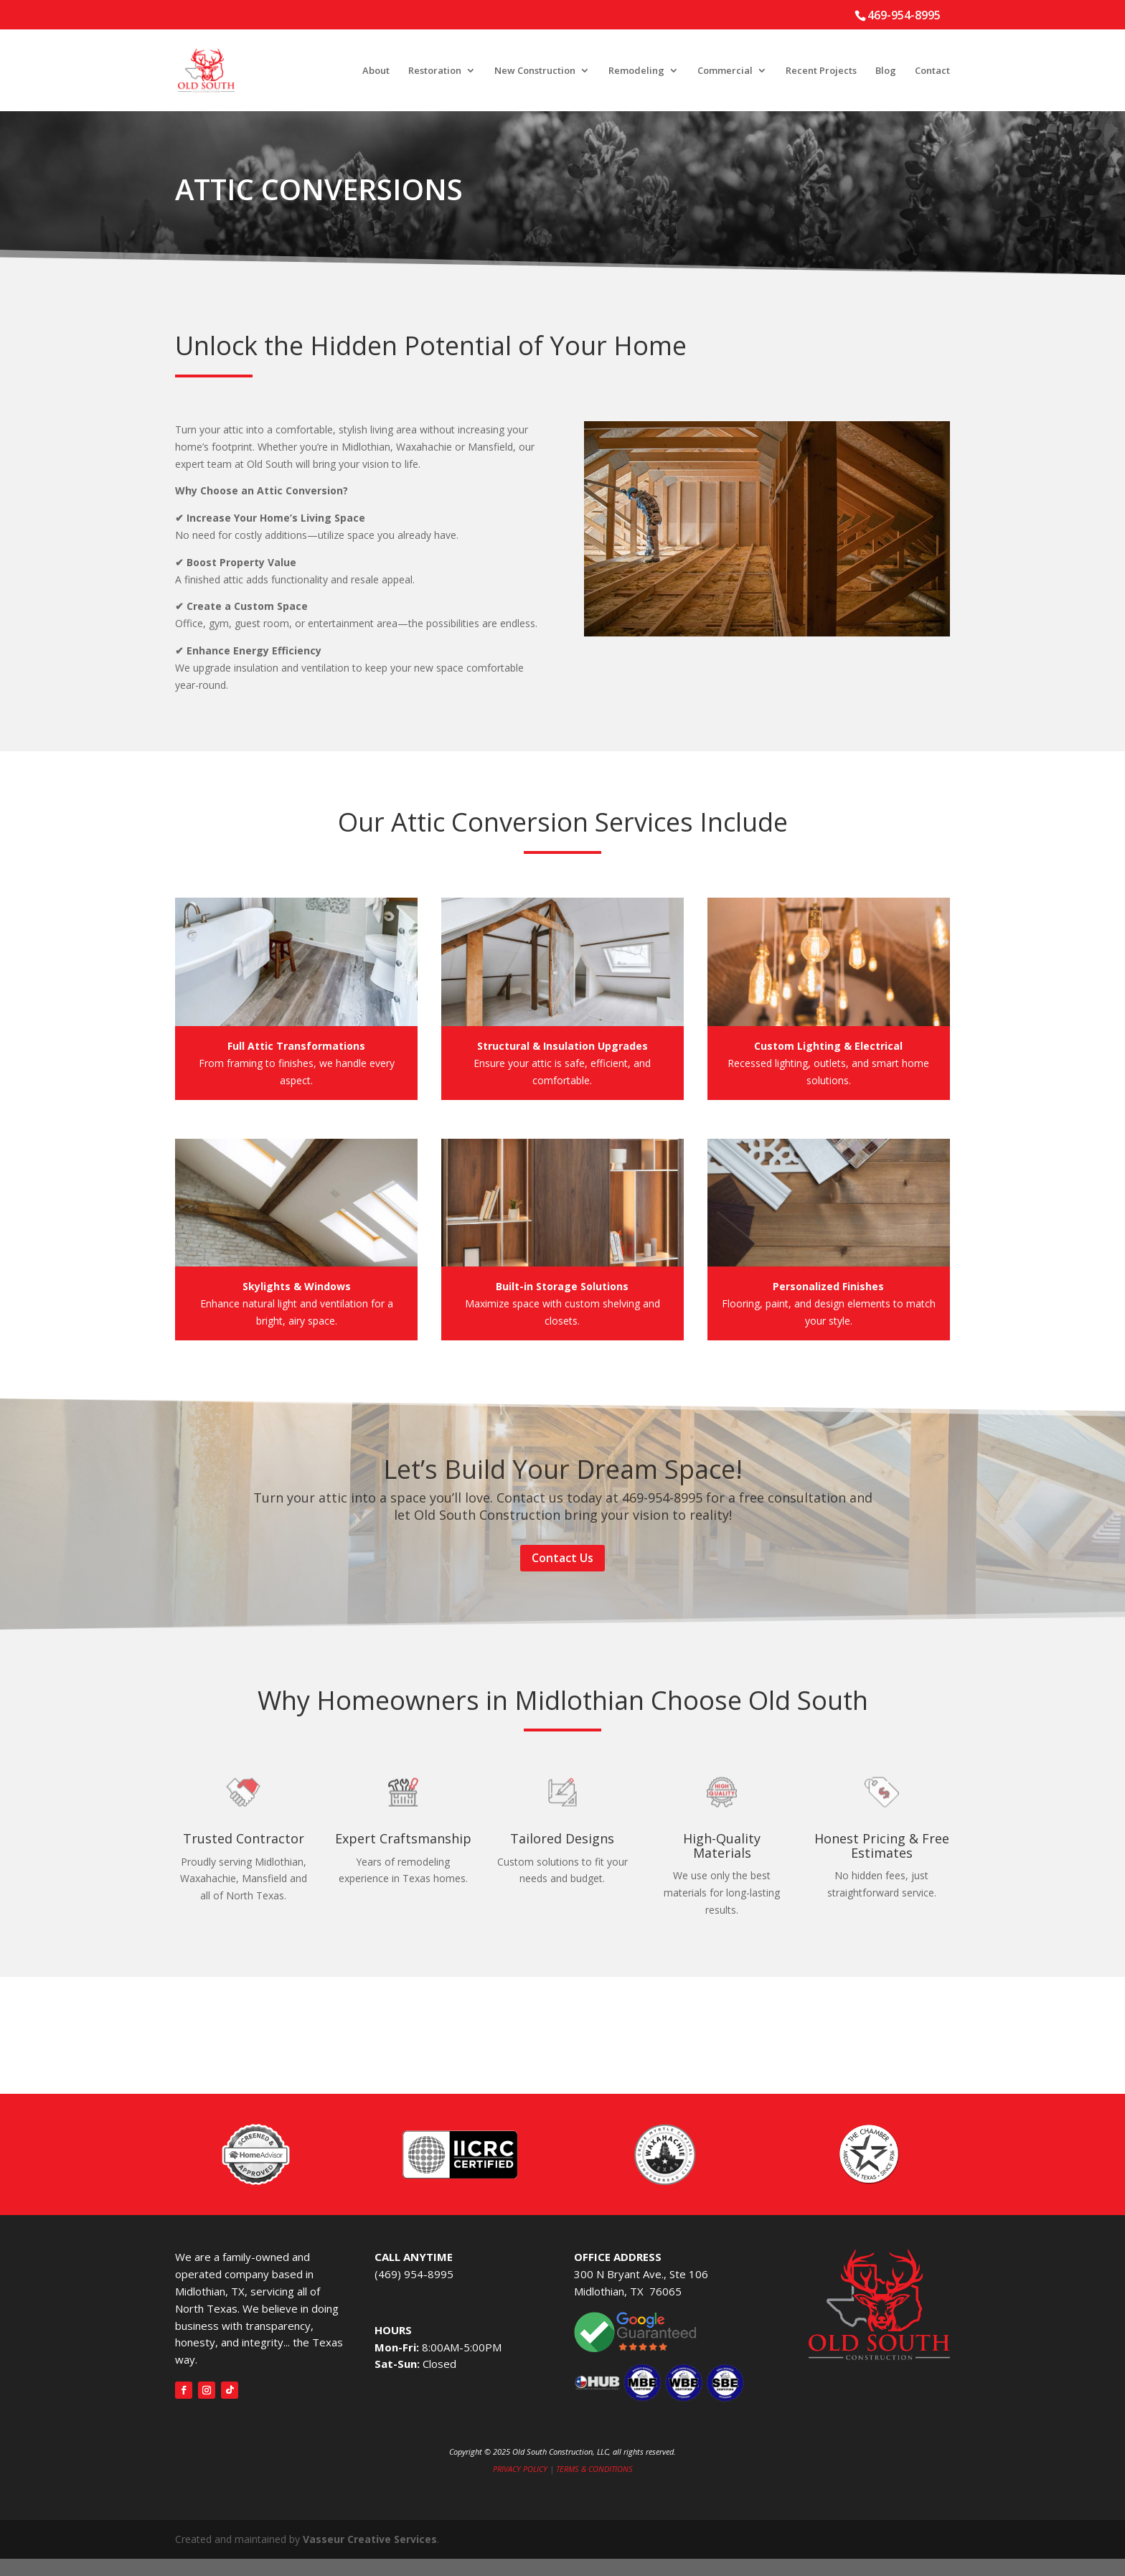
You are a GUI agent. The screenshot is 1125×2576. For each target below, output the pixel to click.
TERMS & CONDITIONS (594, 2468)
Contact (932, 71)
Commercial (725, 71)
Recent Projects (821, 71)
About (376, 71)
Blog (885, 71)
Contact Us (562, 1558)
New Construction (534, 71)
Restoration (434, 71)
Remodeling (636, 71)
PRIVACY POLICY (520, 2468)
